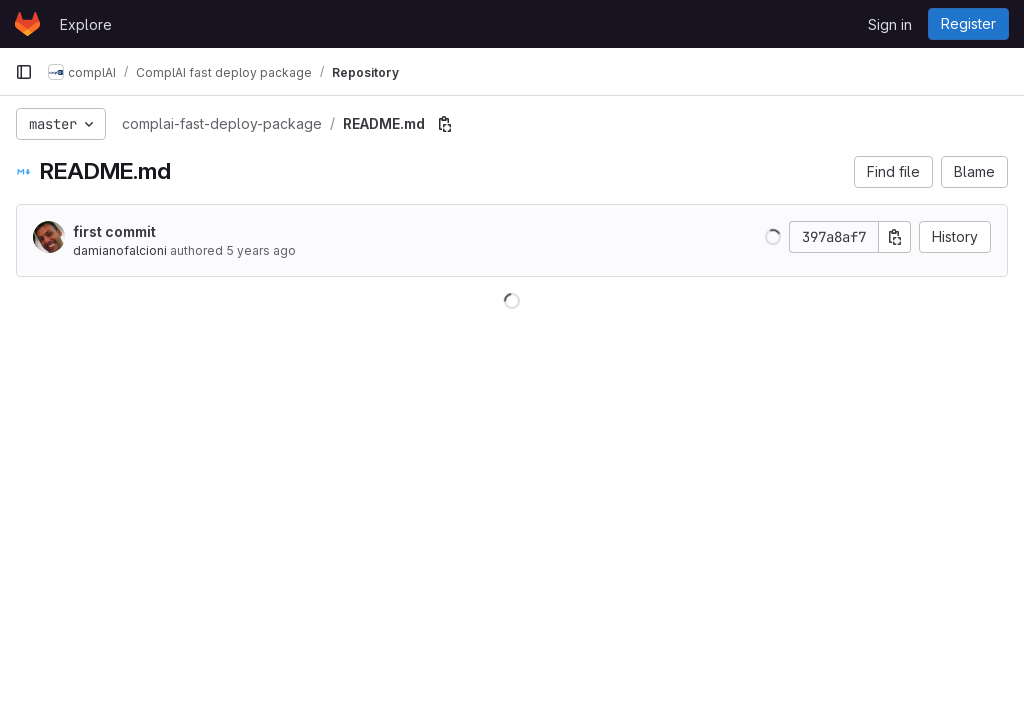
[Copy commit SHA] (895, 237)
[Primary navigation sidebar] (24, 72)
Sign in (890, 24)
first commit (114, 231)
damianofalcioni (120, 250)
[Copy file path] (445, 124)
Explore (86, 24)
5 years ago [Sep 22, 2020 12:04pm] (261, 250)
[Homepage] (27, 24)
